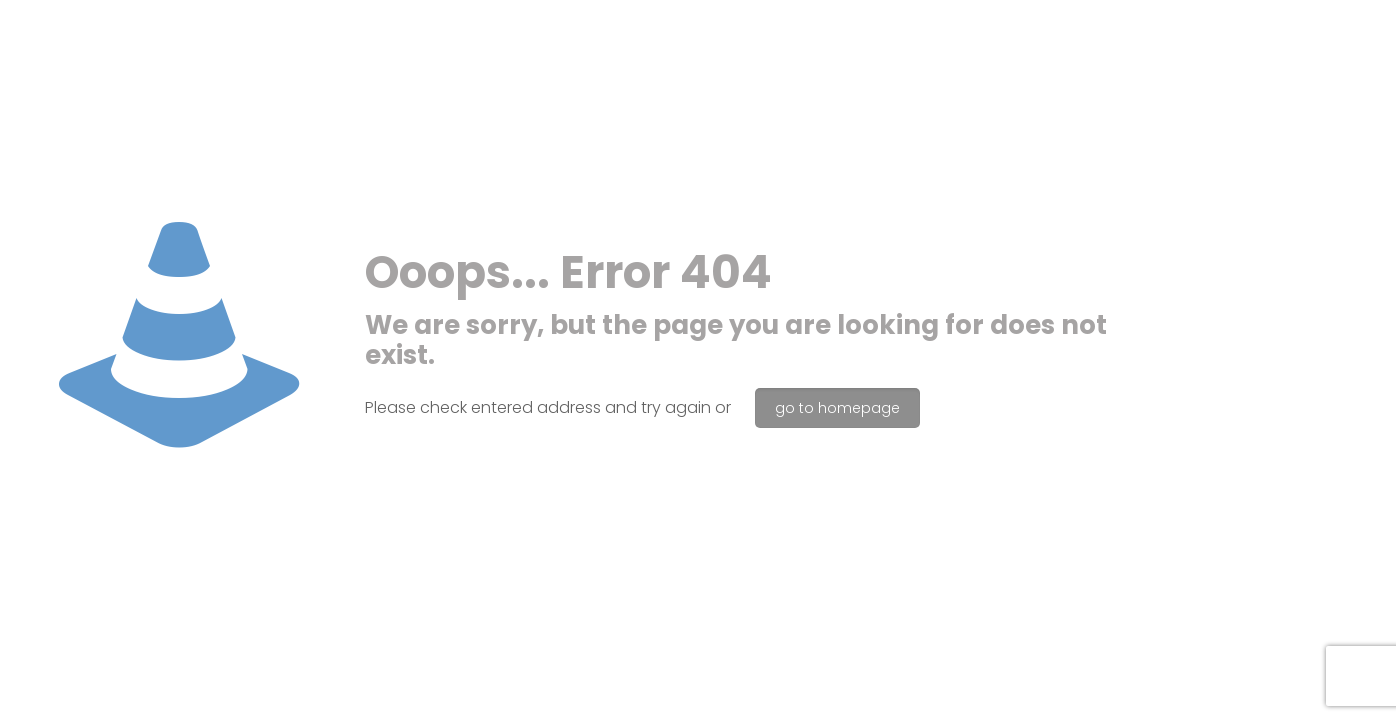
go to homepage (837, 408)
